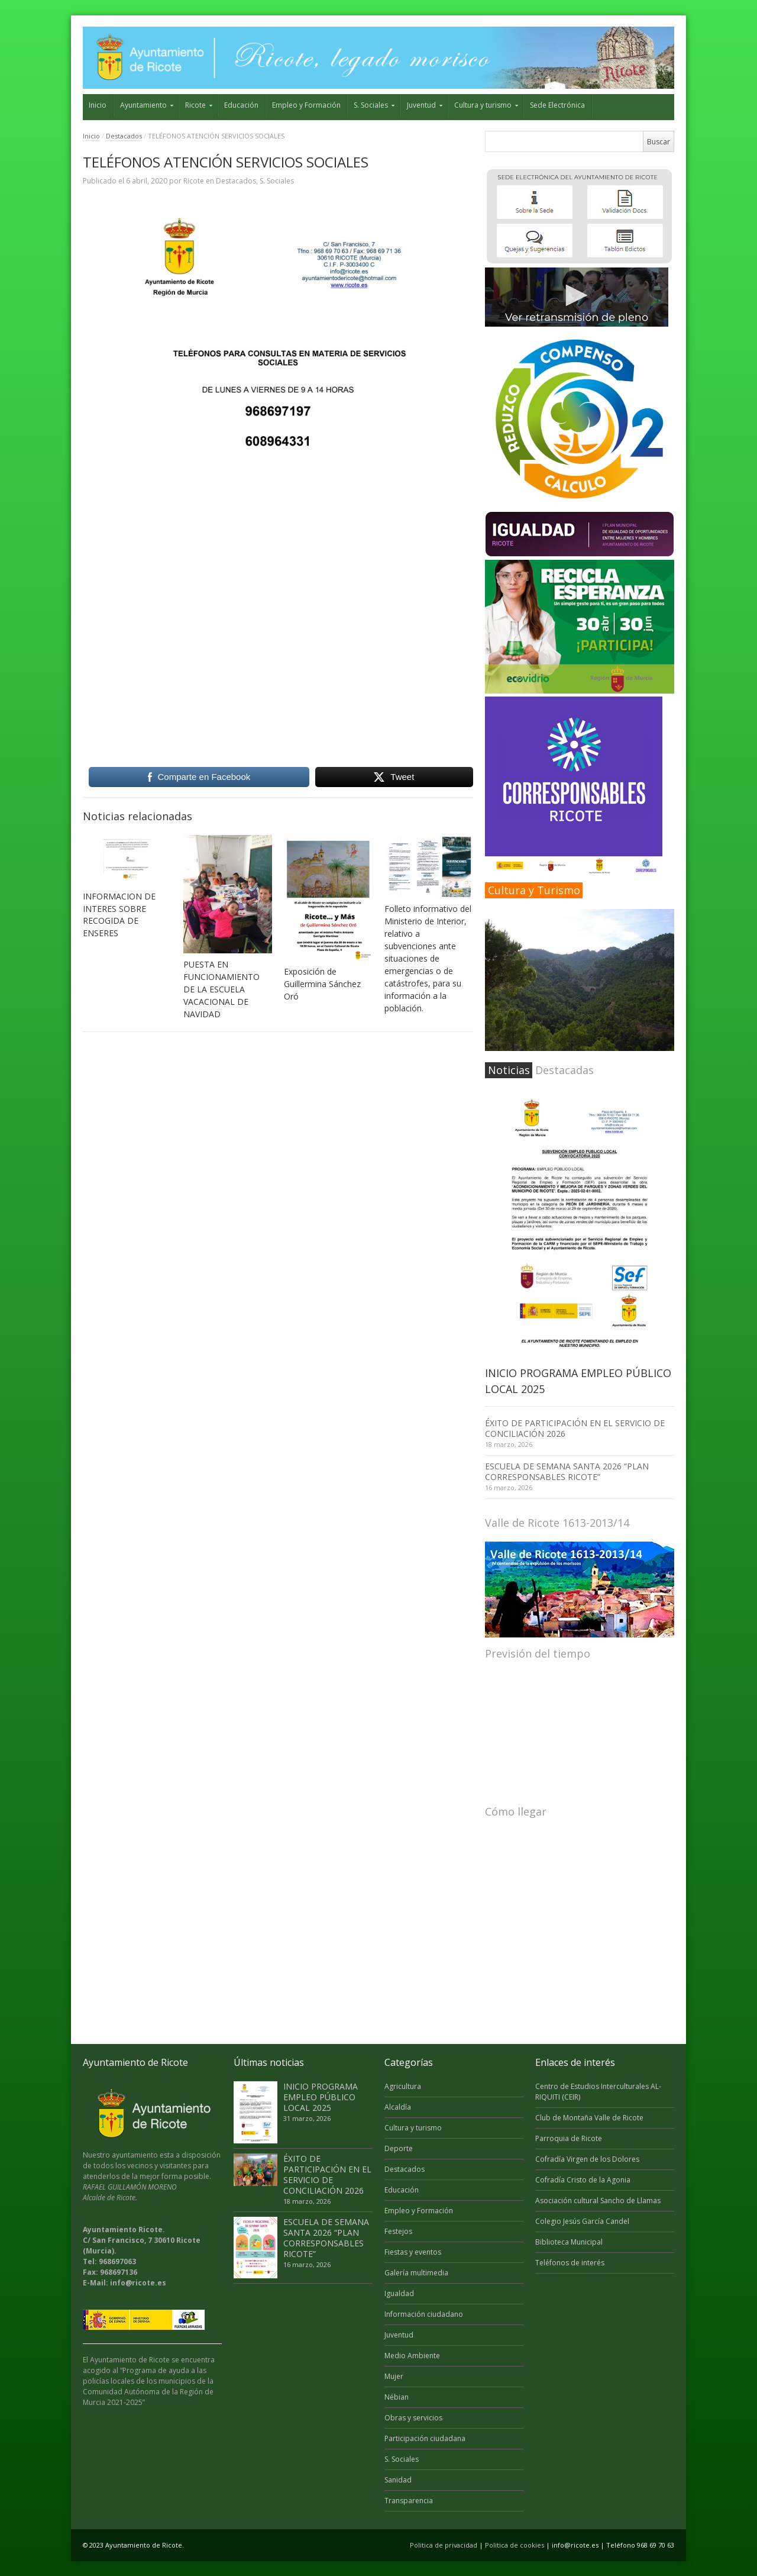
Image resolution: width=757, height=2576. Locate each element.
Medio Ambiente (412, 2356)
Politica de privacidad (443, 2544)
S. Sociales (371, 105)
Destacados (124, 135)
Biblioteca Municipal (569, 2242)
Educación (241, 105)
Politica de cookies (514, 2544)
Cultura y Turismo (534, 890)
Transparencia (408, 2501)
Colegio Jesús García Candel (582, 2221)
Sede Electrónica (557, 105)
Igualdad (399, 2293)
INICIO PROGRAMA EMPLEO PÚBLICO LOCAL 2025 (320, 2097)
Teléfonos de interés (569, 2263)
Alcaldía (397, 2107)
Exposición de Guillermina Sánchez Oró (322, 984)
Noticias (509, 1070)
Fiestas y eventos (412, 2252)
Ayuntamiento (143, 105)
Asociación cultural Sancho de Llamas (598, 2200)
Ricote (195, 105)
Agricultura (402, 2086)
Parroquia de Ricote (568, 2138)
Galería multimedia (416, 2273)
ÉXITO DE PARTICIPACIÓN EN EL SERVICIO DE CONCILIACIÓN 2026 (575, 1428)
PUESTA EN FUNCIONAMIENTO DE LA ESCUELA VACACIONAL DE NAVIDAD (221, 989)
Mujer (393, 2376)
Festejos (398, 2231)
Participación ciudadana (424, 2438)
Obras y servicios (413, 2418)
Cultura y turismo (483, 105)
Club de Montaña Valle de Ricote (589, 2118)
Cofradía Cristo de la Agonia (582, 2180)
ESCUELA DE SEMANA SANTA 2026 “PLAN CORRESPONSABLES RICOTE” (567, 1471)
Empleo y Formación (306, 105)
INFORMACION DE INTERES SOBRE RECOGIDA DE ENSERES (119, 915)
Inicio (97, 105)
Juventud (421, 105)
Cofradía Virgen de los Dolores (587, 2159)
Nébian (396, 2397)
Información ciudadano (423, 2314)
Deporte (398, 2148)
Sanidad (398, 2480)
